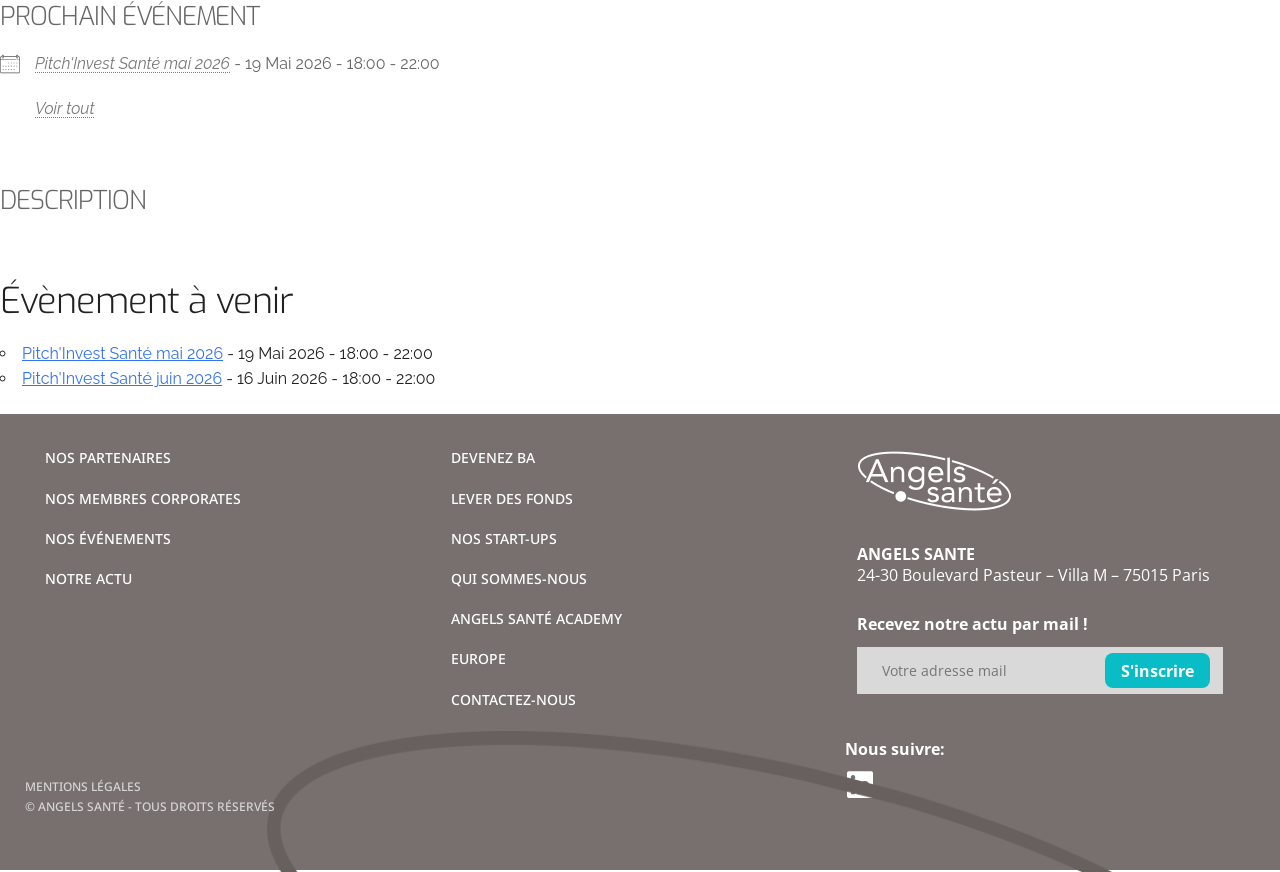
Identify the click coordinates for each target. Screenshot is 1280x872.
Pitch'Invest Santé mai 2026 (132, 63)
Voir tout (65, 108)
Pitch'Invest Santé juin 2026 (122, 378)
